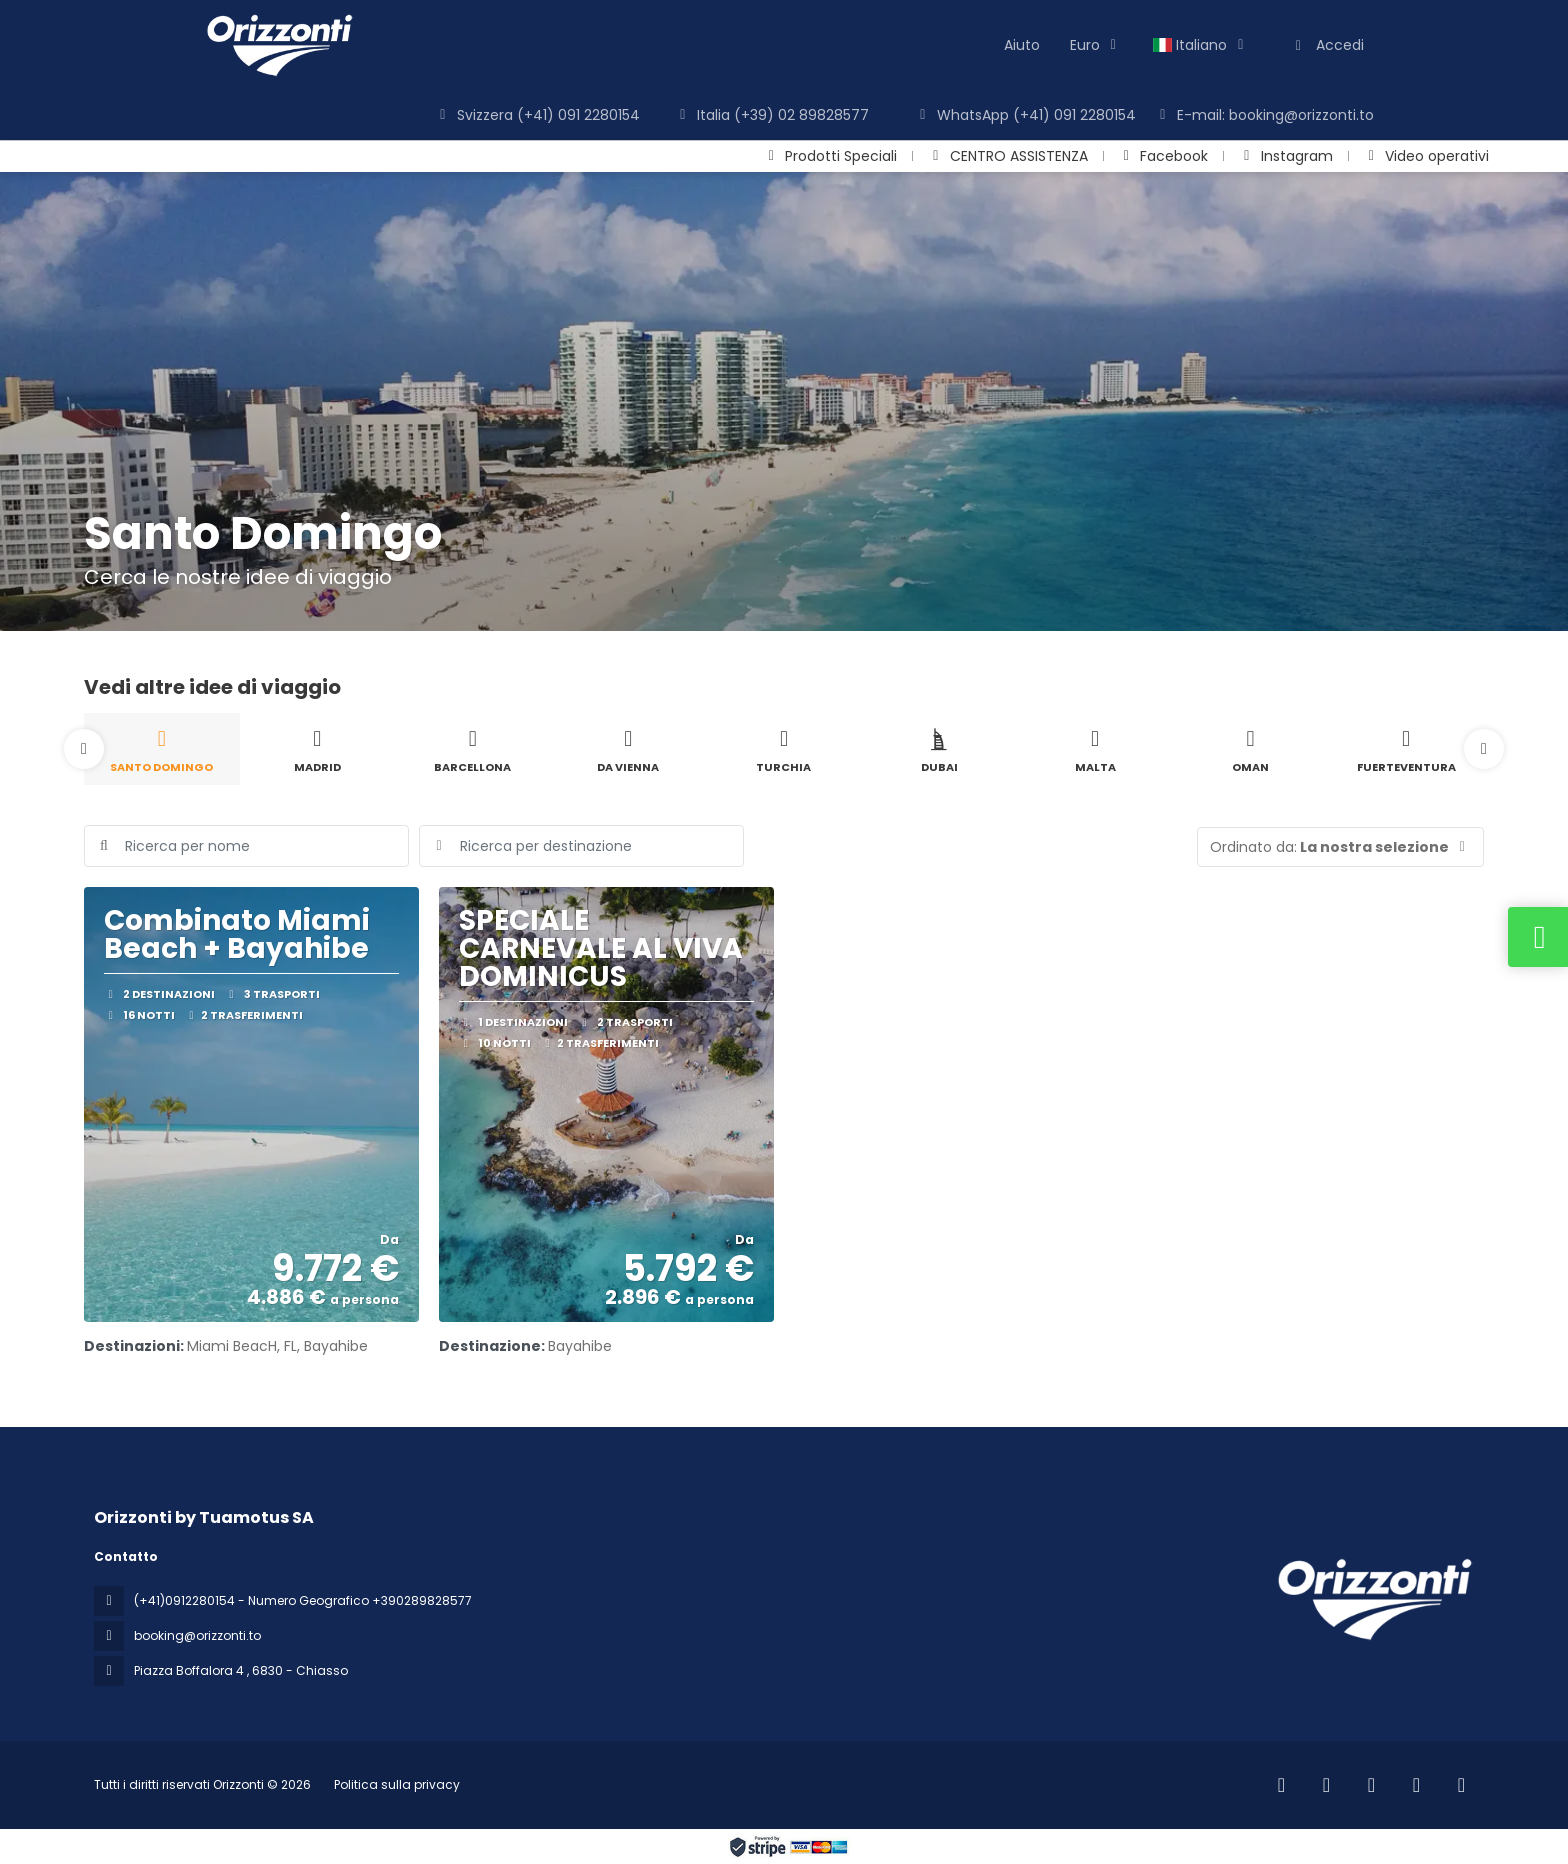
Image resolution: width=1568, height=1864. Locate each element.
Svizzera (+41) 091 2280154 (537, 115)
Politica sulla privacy (397, 1784)
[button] (84, 749)
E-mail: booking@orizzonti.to (1264, 115)
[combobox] (581, 846)
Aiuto (1022, 45)
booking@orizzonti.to (197, 1635)
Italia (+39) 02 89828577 (771, 115)
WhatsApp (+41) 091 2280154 (1025, 115)
